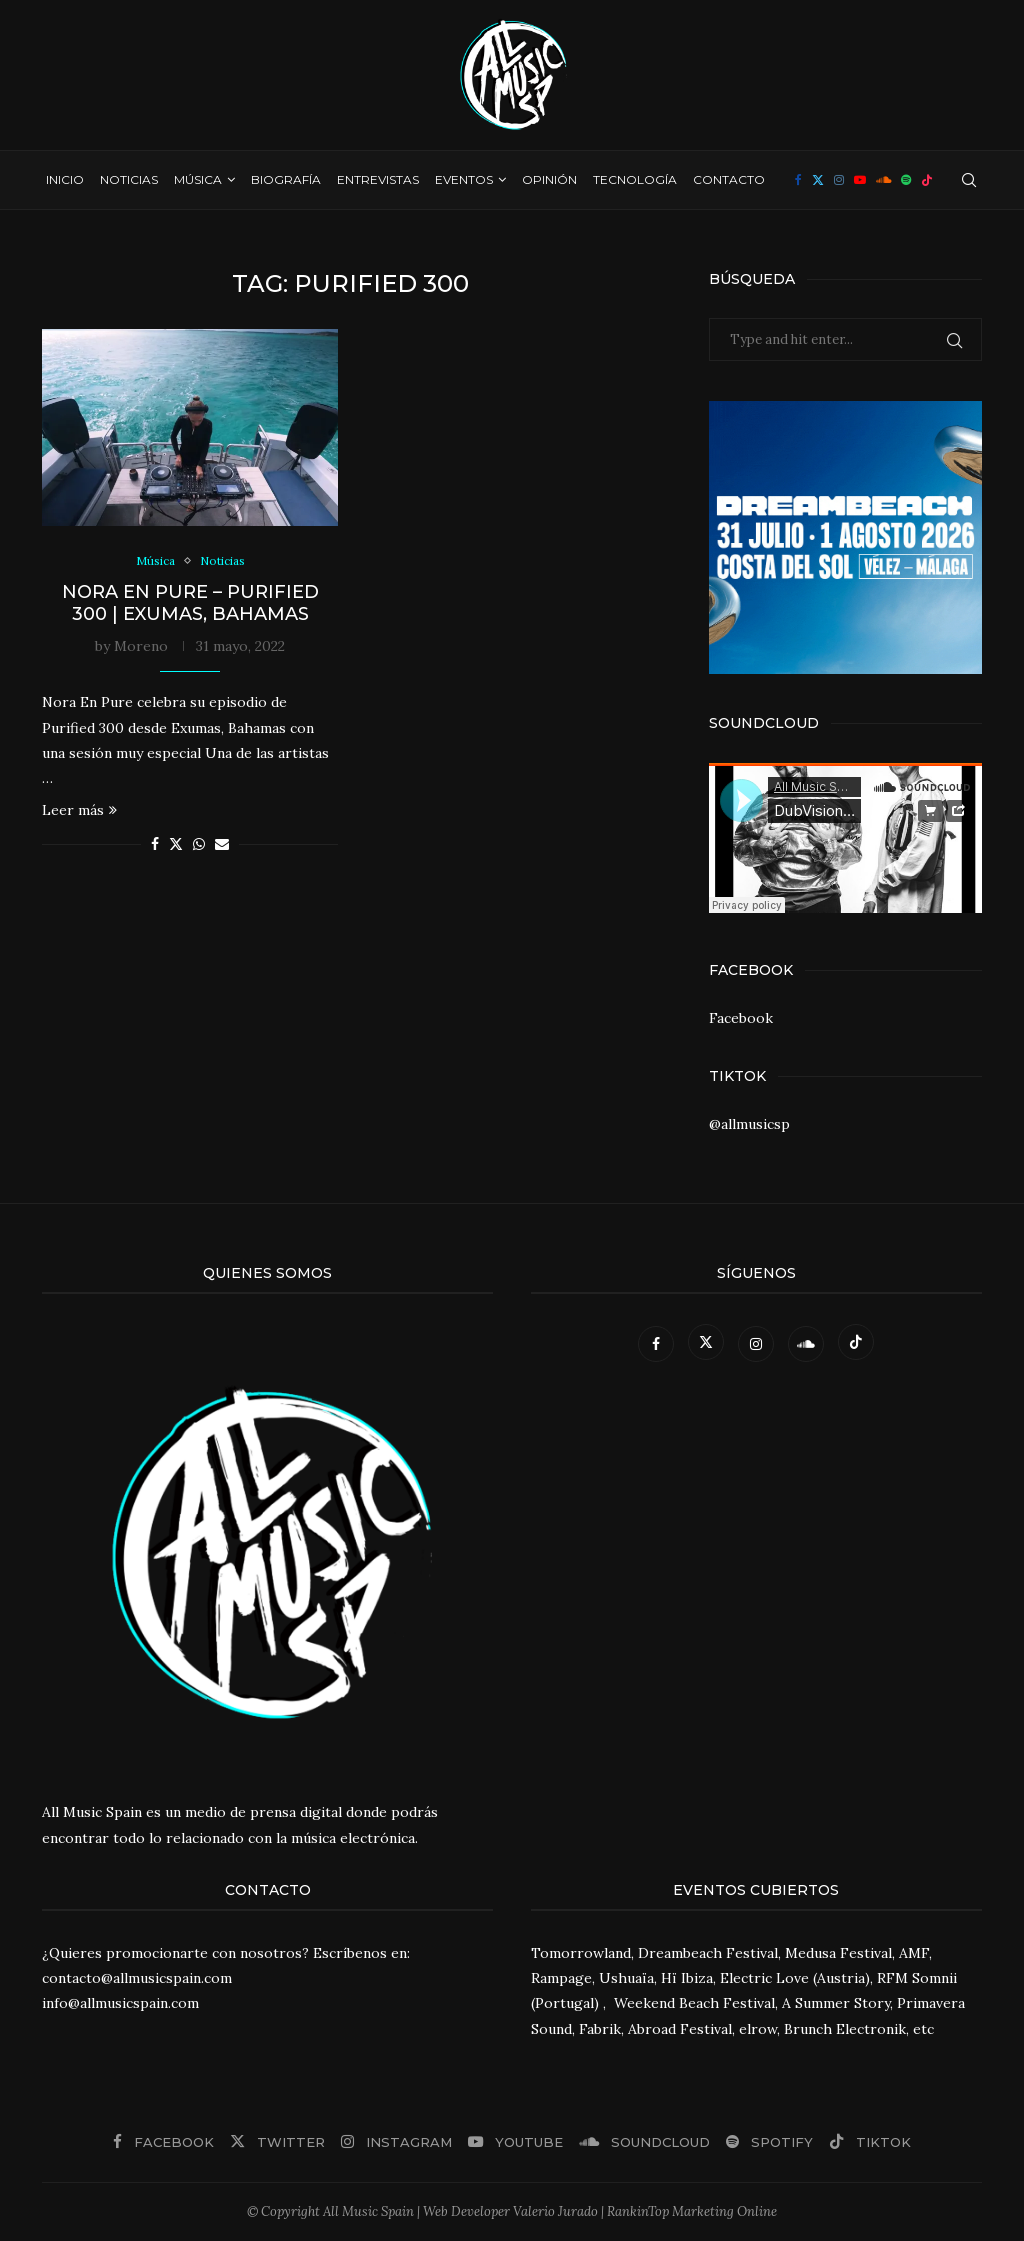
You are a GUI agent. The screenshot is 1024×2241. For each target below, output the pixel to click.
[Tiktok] (927, 180)
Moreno (141, 648)
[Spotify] (906, 180)
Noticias (129, 179)
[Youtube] (860, 180)
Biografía (286, 179)
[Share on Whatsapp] (199, 846)
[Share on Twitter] (176, 846)
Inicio (65, 179)
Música (198, 179)
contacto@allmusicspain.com (137, 1978)
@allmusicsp (749, 1124)
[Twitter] (818, 180)
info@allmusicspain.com (120, 2003)
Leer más (79, 812)
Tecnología (635, 179)
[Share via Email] (222, 846)
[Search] (969, 180)
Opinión (549, 179)
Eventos (464, 179)
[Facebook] (798, 180)
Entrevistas (378, 179)
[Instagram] (839, 180)
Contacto (729, 179)
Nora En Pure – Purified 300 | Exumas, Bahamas (190, 605)
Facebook (741, 1018)
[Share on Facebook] (155, 846)
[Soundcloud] (883, 180)
